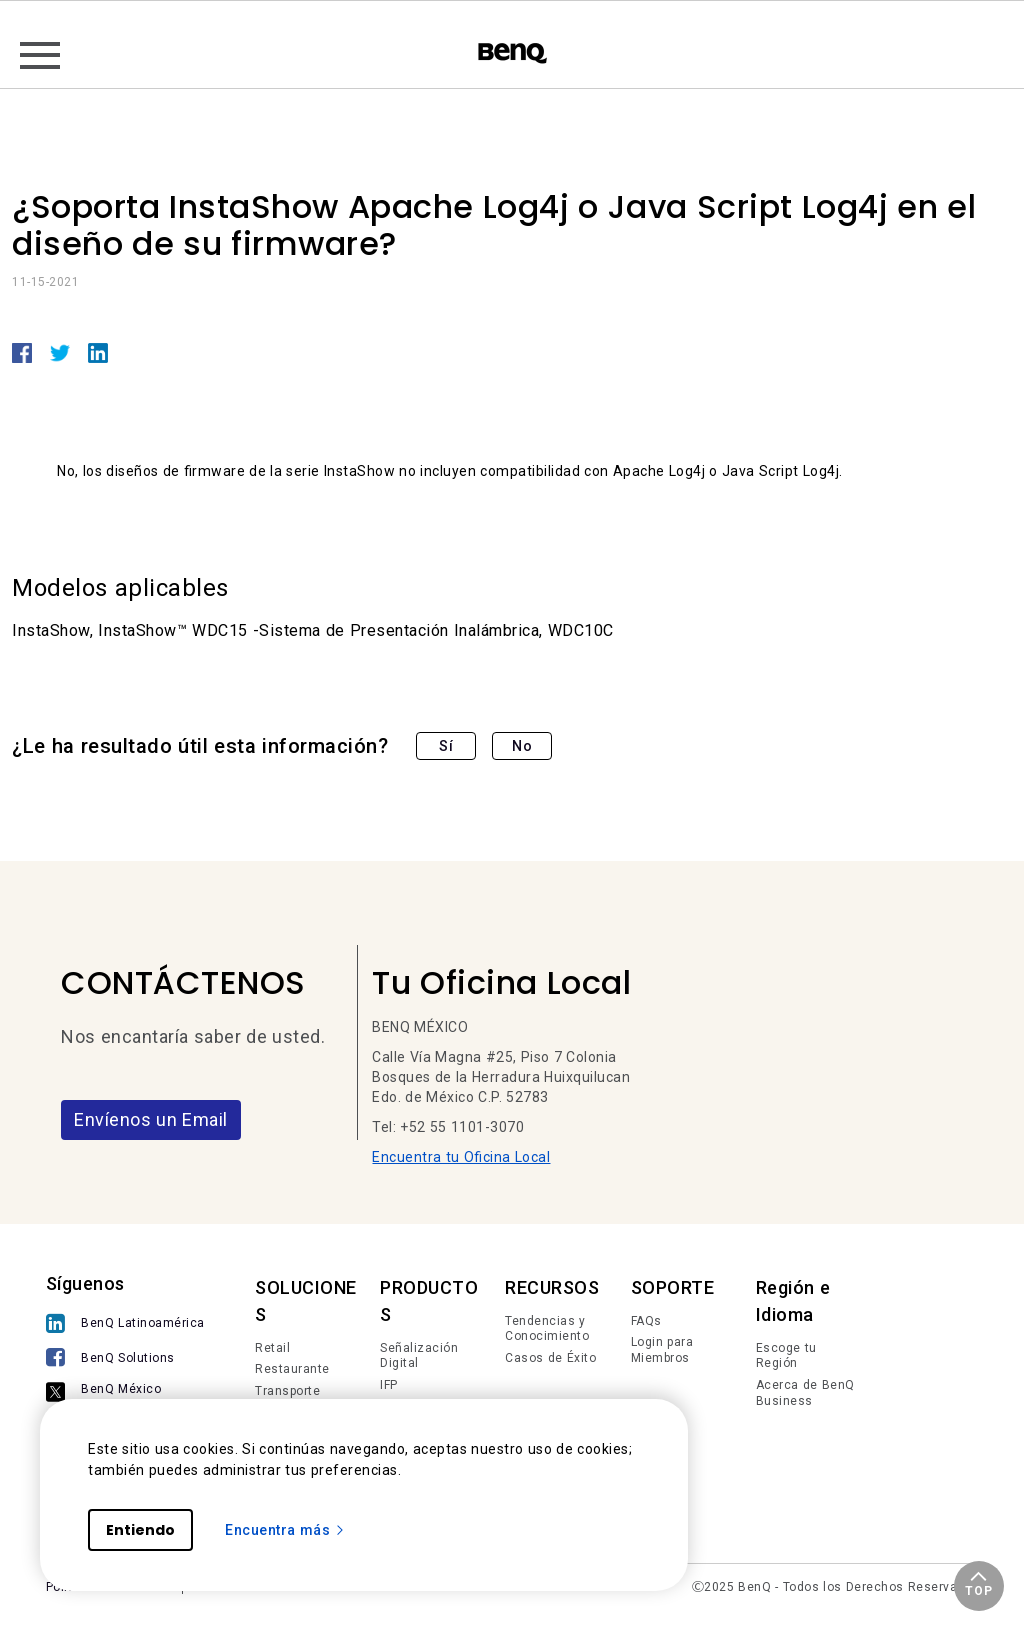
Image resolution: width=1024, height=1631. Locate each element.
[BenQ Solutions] (125, 1359)
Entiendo (140, 1530)
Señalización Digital (419, 1356)
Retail (272, 1348)
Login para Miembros (662, 1350)
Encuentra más (285, 1530)
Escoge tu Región (786, 1356)
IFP (389, 1385)
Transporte (287, 1391)
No (522, 746)
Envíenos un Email (151, 1119)
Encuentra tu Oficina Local (461, 1157)
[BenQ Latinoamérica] (125, 1325)
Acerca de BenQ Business (805, 1393)
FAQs (646, 1321)
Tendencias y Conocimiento (547, 1329)
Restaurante (292, 1369)
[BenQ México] (125, 1393)
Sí (446, 746)
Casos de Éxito (550, 1358)
